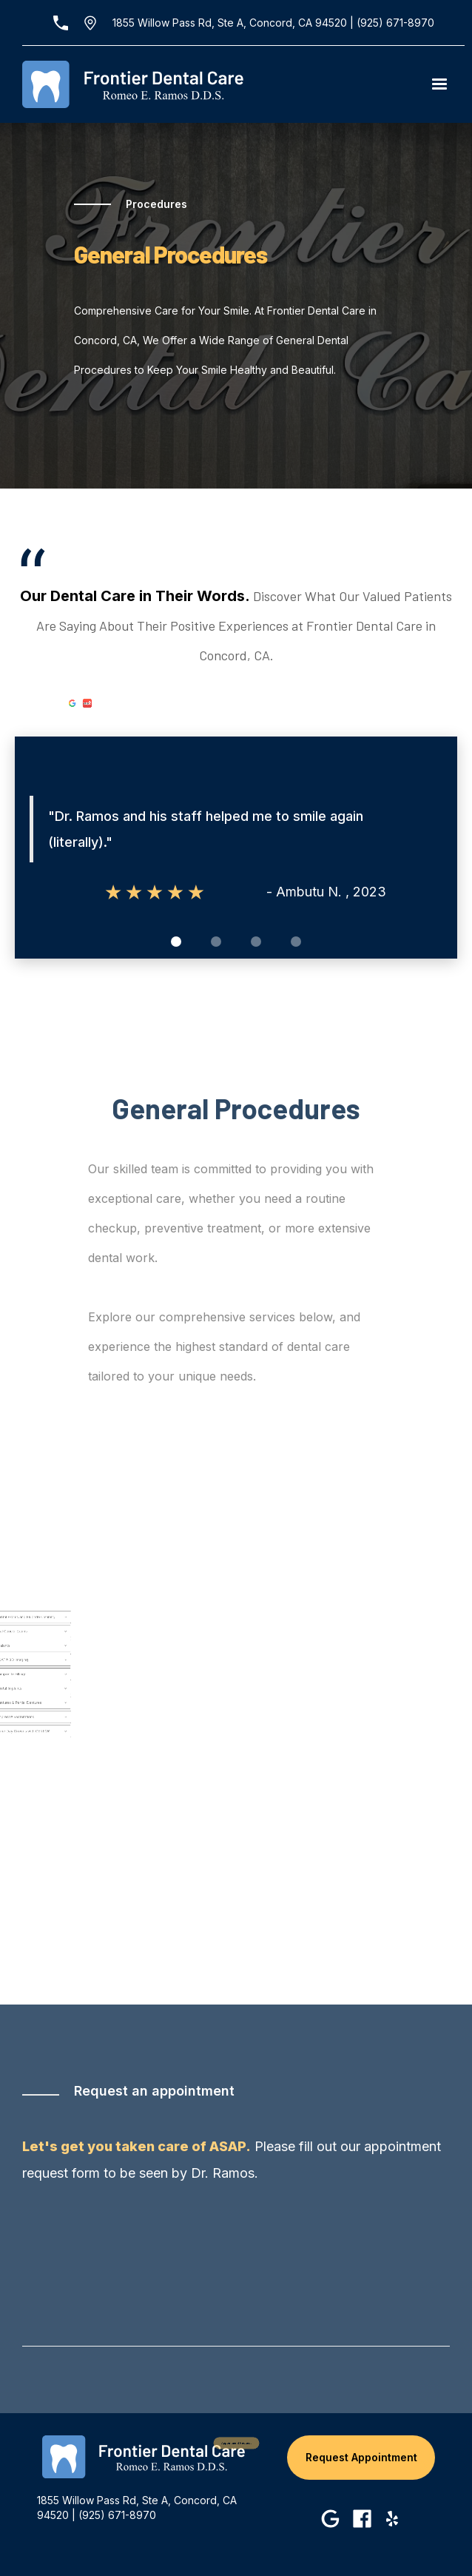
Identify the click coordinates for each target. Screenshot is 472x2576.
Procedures (156, 204)
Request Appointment (361, 2457)
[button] (439, 84)
